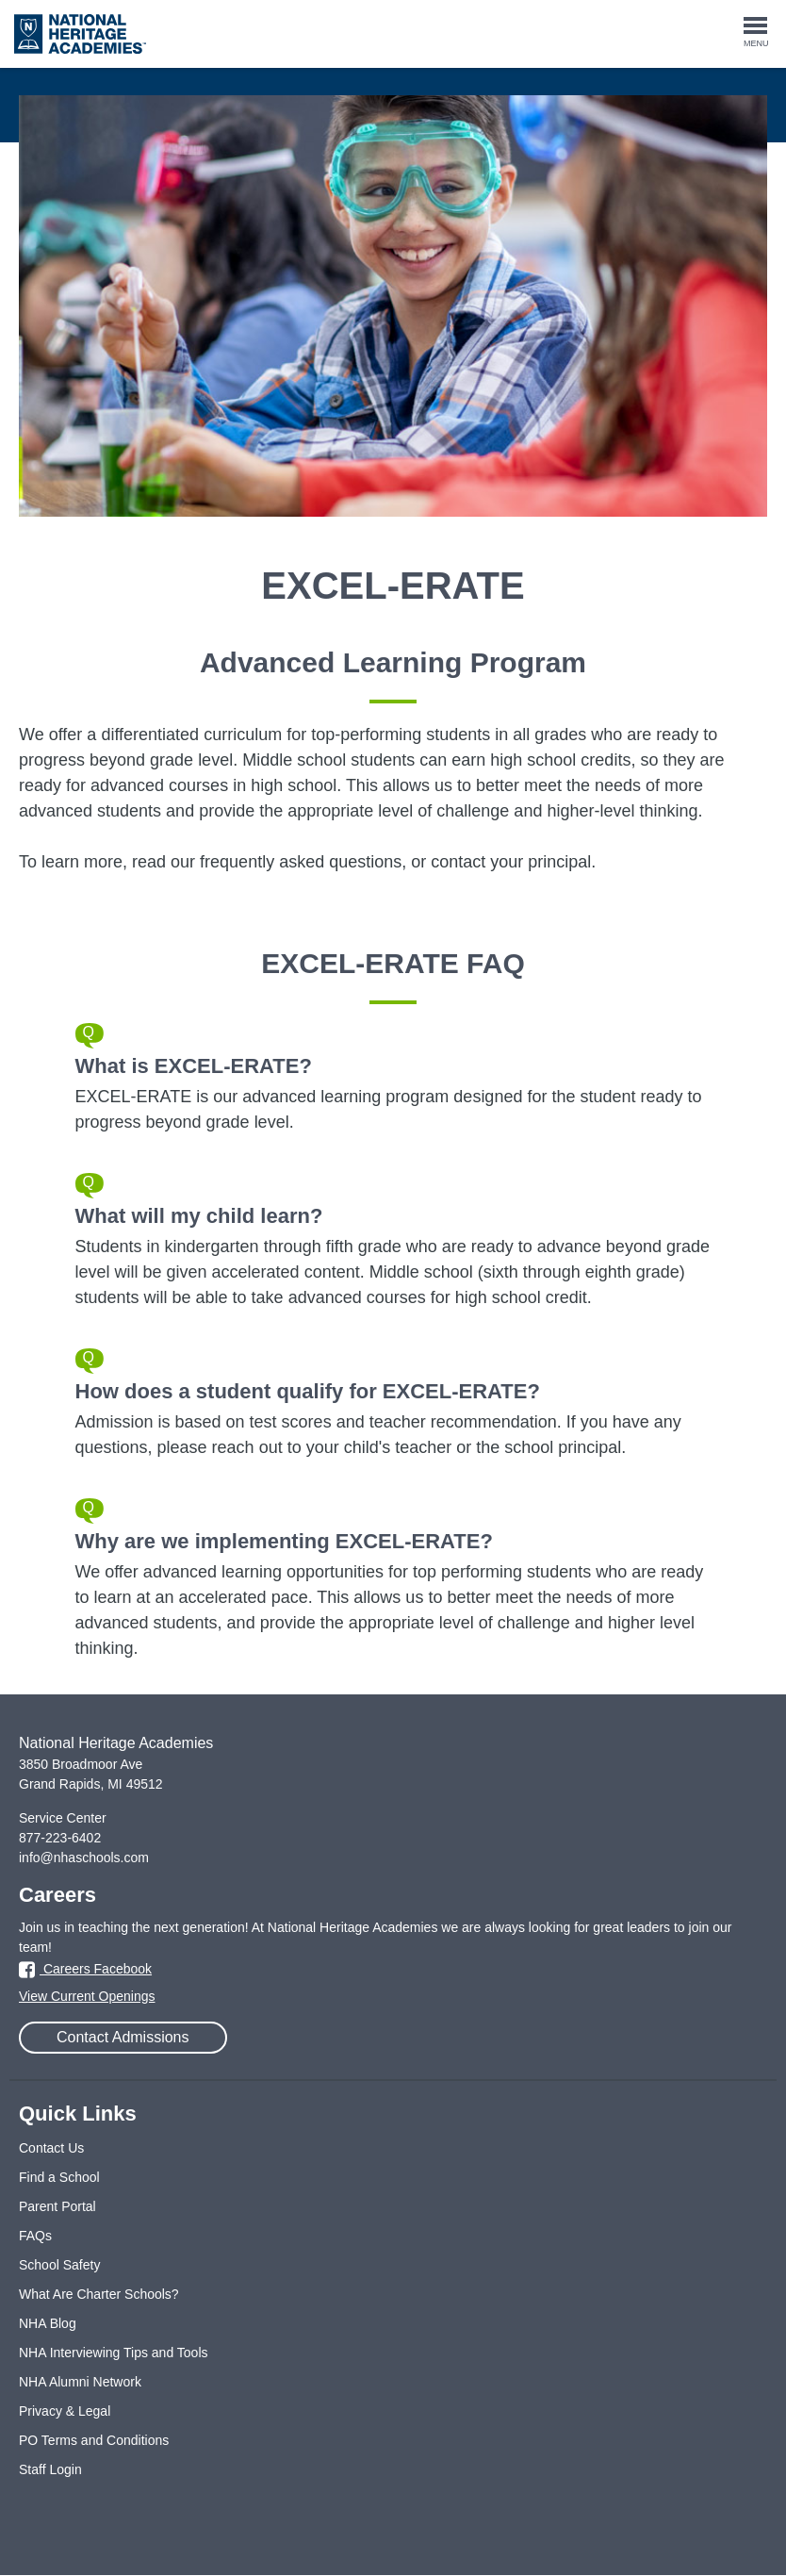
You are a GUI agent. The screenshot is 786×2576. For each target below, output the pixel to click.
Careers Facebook (85, 1968)
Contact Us (51, 2147)
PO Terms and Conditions (94, 2440)
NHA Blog (47, 2323)
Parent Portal (57, 2206)
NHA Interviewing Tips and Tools (113, 2352)
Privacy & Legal (64, 2411)
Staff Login (50, 2469)
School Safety (59, 2264)
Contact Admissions (123, 2037)
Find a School (59, 2177)
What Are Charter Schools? (99, 2294)
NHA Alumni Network (80, 2381)
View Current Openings (87, 1996)
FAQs (35, 2235)
